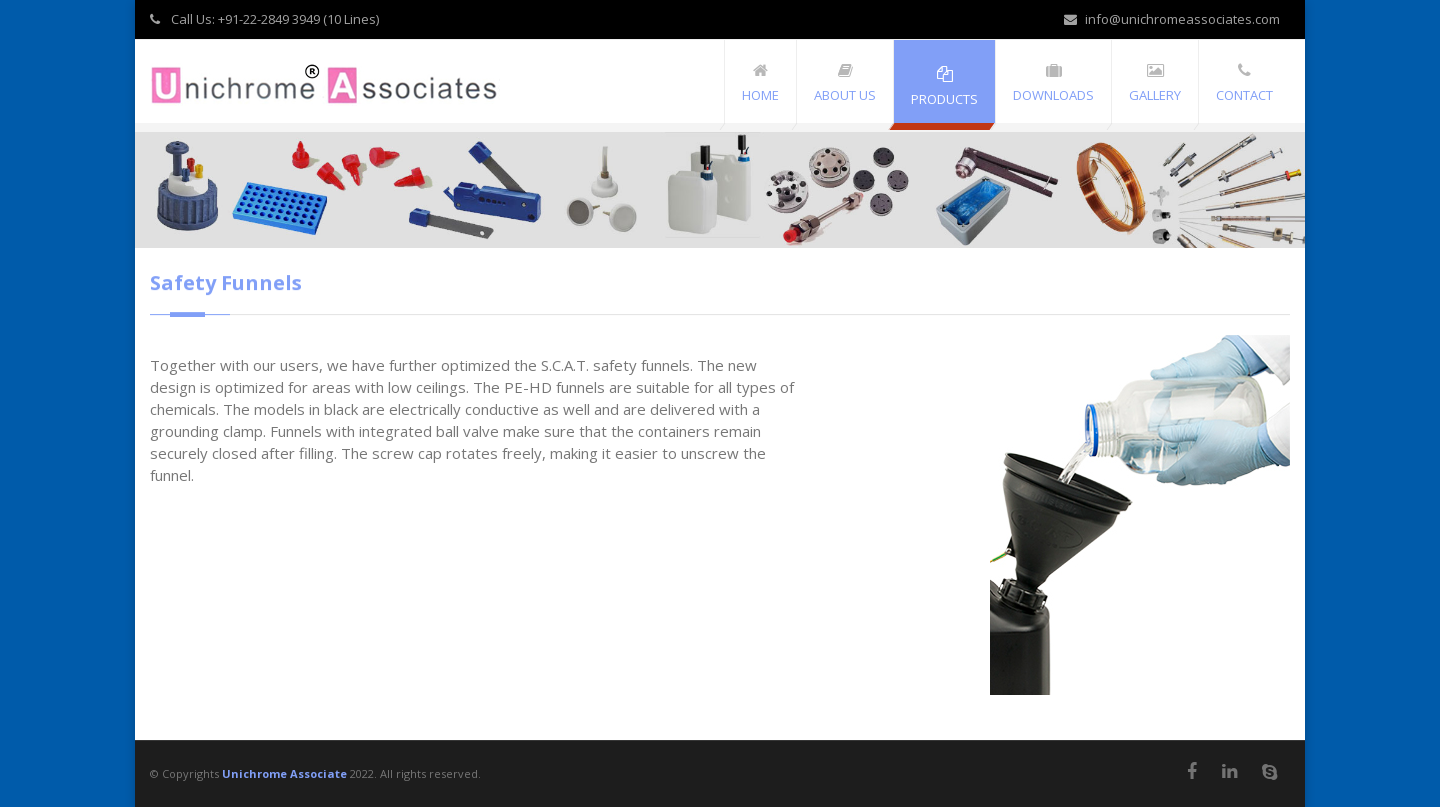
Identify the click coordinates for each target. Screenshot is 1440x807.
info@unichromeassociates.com (1172, 19)
